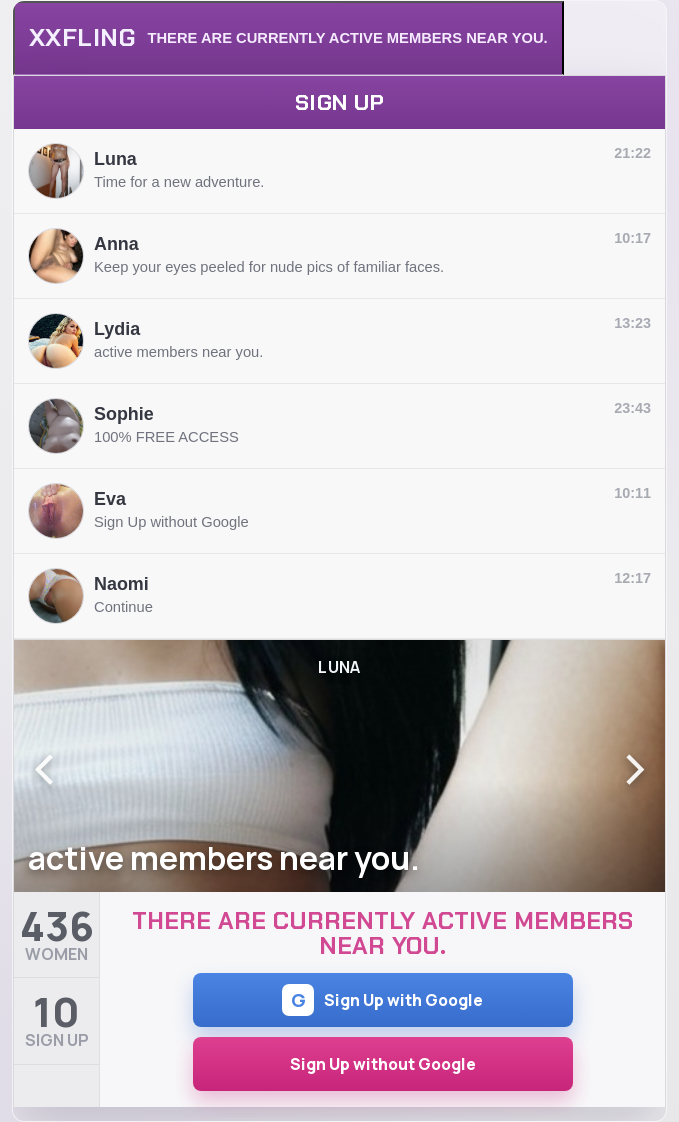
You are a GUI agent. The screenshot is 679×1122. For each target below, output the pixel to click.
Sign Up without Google (383, 1064)
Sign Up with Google (382, 1000)
